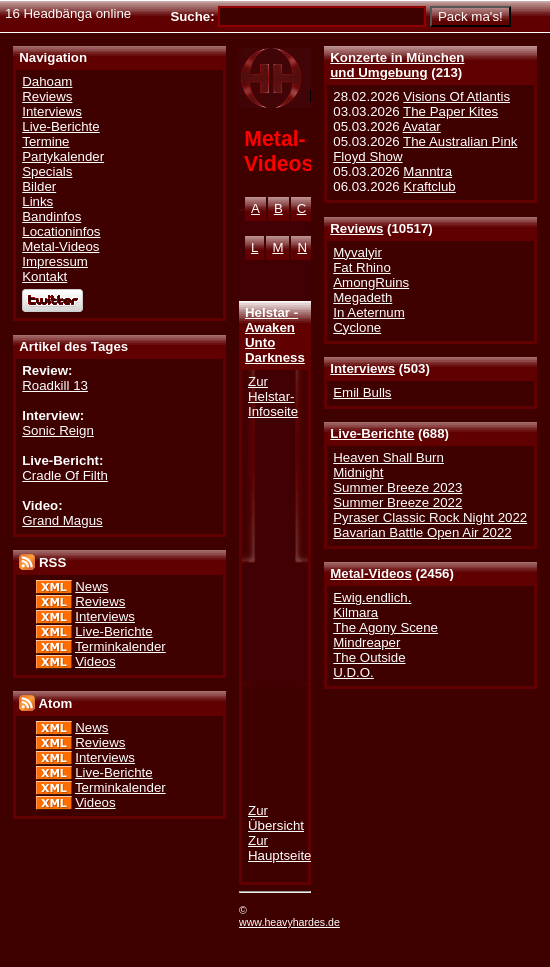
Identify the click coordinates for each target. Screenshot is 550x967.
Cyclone (357, 327)
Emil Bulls (362, 392)
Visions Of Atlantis (456, 96)
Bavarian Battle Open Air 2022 (422, 532)
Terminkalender (120, 646)
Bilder (39, 186)
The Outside (369, 657)
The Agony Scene (385, 627)
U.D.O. (353, 672)
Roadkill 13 (55, 385)
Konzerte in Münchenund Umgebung (397, 65)
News (91, 586)
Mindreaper (366, 642)
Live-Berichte (372, 433)
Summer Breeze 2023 (397, 487)
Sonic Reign (58, 430)
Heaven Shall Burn (388, 457)
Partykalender (63, 156)
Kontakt (44, 276)
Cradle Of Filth (65, 475)
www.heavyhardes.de (289, 922)
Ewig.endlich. (372, 597)
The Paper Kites (450, 111)
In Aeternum (369, 312)
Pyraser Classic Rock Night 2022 (430, 517)
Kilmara (355, 612)
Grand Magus (62, 520)
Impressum (55, 261)
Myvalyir (357, 252)
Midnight (358, 472)
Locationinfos (61, 231)
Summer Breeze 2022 (397, 502)
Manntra (427, 171)
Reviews (356, 228)
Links (37, 201)
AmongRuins (371, 282)
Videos (95, 661)
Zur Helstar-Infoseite (273, 396)
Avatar (422, 126)
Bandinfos (51, 216)
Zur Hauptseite (279, 848)
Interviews (362, 368)
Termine (45, 141)
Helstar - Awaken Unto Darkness (275, 335)
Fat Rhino (362, 267)
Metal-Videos (371, 573)
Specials (47, 171)
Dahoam (47, 81)
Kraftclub (429, 186)
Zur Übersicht (276, 818)
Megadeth (362, 297)
